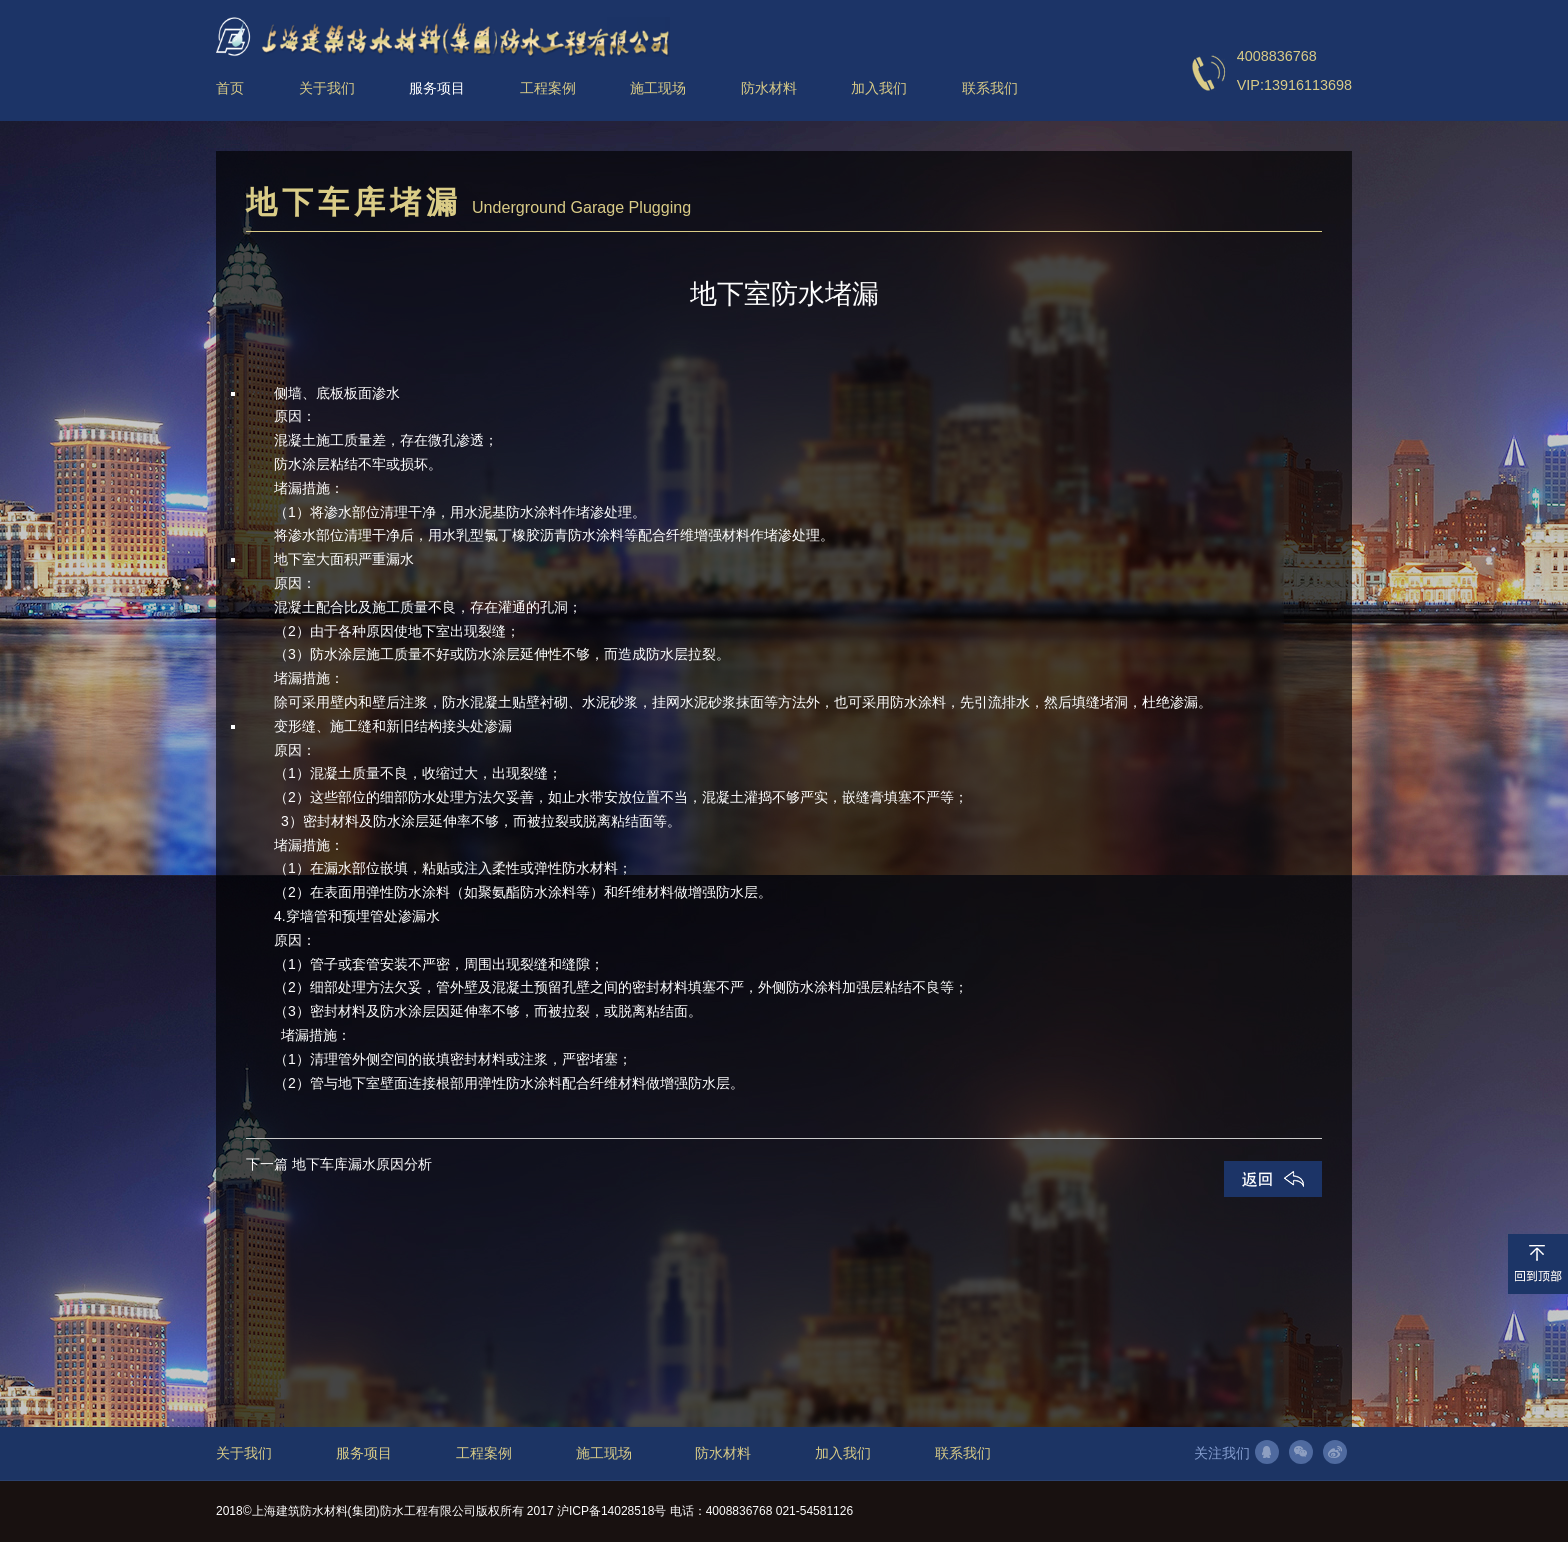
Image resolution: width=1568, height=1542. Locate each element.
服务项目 (364, 1453)
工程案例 (484, 1453)
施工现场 (604, 1453)
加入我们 (843, 1453)
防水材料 (723, 1453)
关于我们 (244, 1453)
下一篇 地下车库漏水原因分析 (339, 1164)
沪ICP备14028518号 (611, 1511)
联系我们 (963, 1453)
